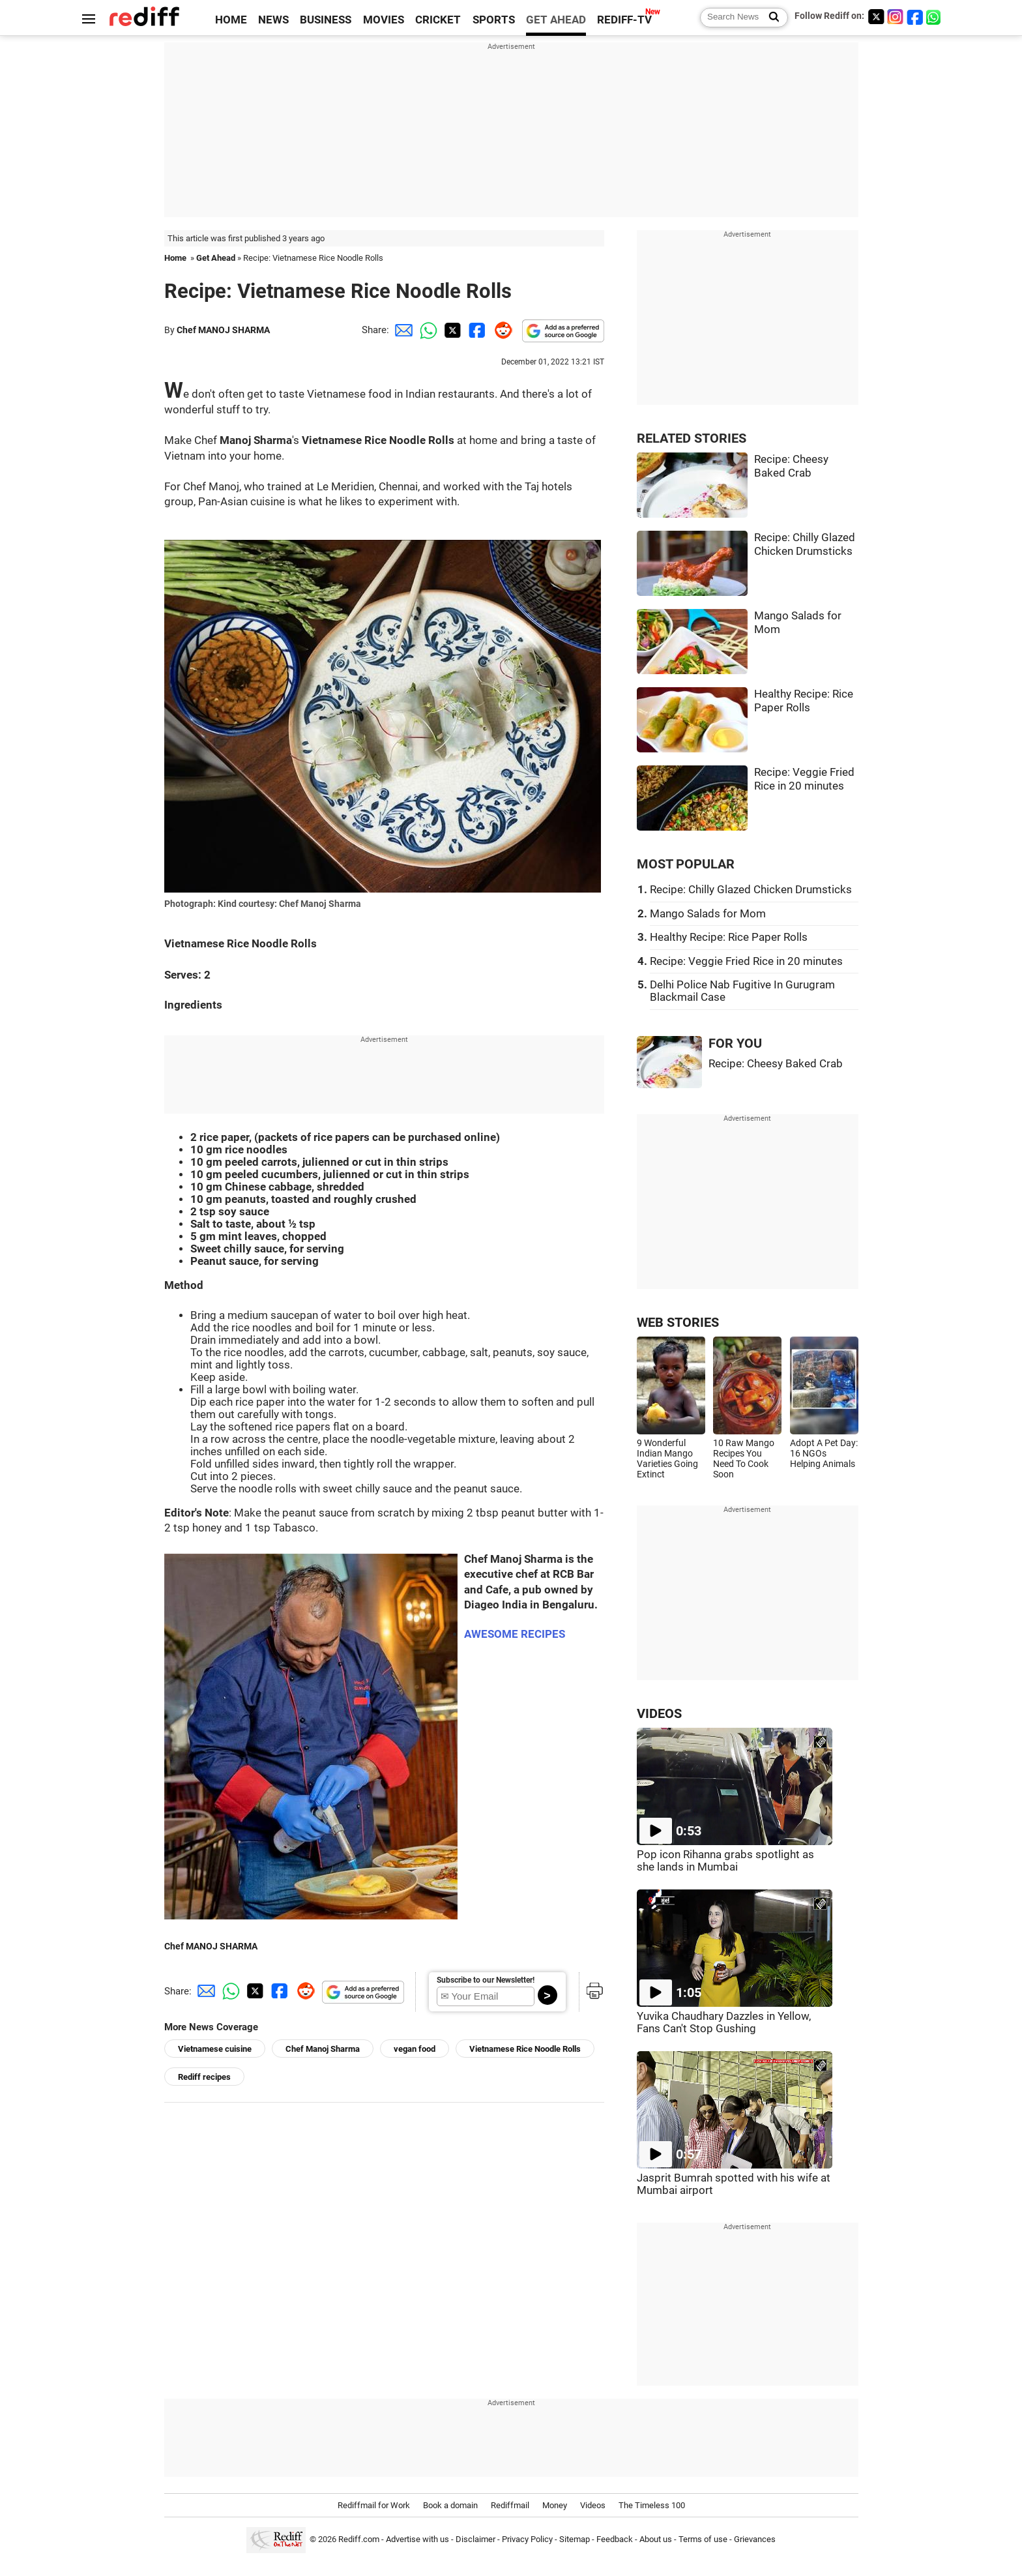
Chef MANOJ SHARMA (223, 330)
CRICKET (438, 20)
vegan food (414, 2049)
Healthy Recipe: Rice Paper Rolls (729, 937)
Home (175, 258)
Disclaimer (475, 2539)
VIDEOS (659, 1713)
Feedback (614, 2539)
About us (655, 2539)
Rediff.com (358, 2539)
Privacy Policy (527, 2539)
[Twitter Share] (451, 330)
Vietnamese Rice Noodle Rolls (525, 2049)
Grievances (755, 2539)
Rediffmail (510, 2505)
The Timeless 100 (652, 2505)
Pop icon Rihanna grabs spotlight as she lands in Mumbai (725, 1860)
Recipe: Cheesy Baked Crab (775, 1064)
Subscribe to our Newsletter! (485, 1980)
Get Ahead (215, 258)
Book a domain (450, 2505)
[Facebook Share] (475, 330)
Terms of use (703, 2539)
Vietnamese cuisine (215, 2049)
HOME (231, 20)
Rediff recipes (204, 2077)
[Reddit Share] (500, 330)
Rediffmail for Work (374, 2505)
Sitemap (574, 2539)
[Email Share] (401, 330)
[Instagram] (895, 16)
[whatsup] (934, 16)
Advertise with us (417, 2539)
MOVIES (383, 20)
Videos (593, 2505)
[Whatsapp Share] (426, 330)
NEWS (273, 20)
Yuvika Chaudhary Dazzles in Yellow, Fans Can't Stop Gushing (724, 2022)
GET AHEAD (556, 20)
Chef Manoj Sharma (322, 2049)
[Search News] (770, 17)
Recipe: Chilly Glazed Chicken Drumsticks (751, 889)
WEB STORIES (678, 1322)
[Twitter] (876, 16)
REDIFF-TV (624, 20)
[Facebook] (915, 16)
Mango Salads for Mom (708, 914)
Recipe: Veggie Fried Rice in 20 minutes (746, 961)
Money (554, 2505)
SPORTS (494, 20)
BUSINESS (325, 20)
